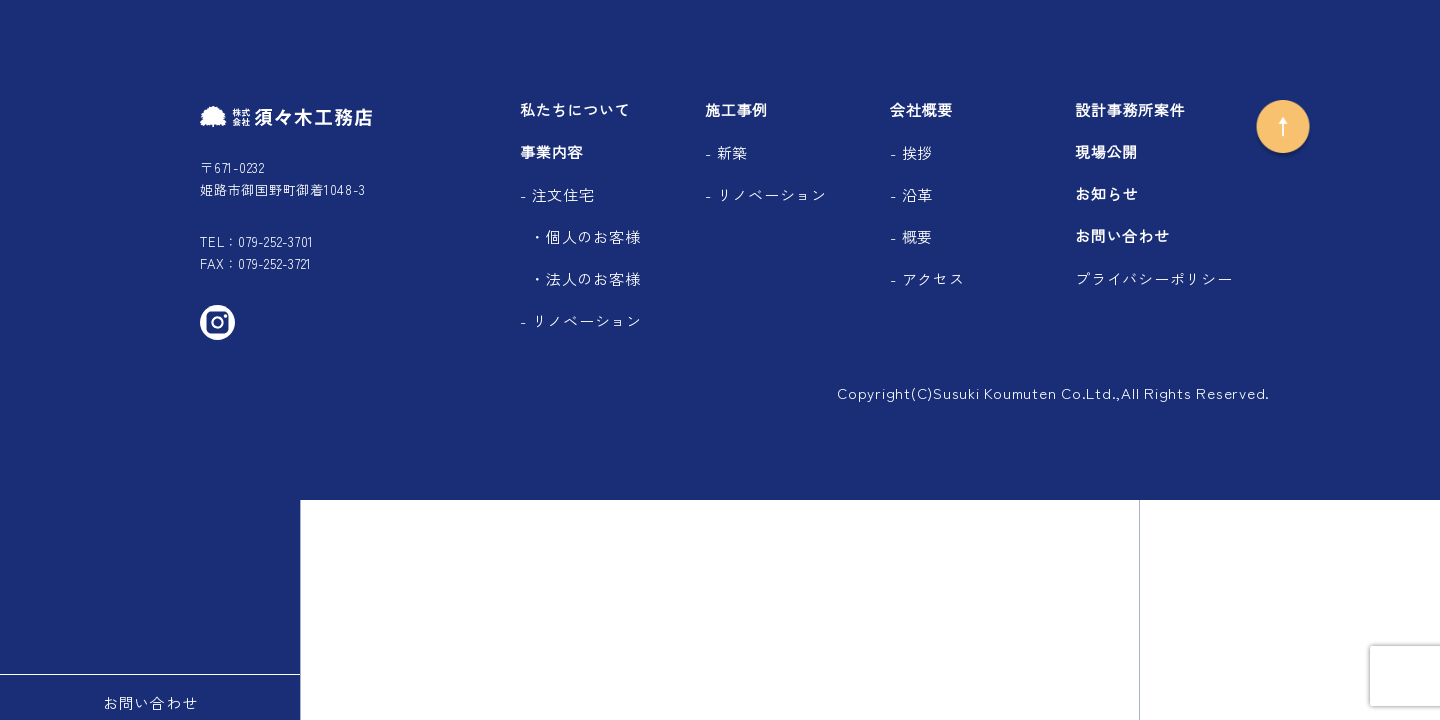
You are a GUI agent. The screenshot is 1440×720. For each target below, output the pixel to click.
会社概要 (921, 110)
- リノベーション (581, 320)
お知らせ (1106, 194)
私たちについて (575, 110)
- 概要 (911, 236)
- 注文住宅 (557, 194)
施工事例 (736, 110)
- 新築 (726, 152)
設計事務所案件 (1130, 110)
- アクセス (927, 278)
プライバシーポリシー (1154, 278)
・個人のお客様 (585, 236)
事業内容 (551, 152)
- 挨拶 (911, 152)
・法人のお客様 (585, 278)
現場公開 (1106, 152)
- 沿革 (911, 194)
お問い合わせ (1122, 236)
